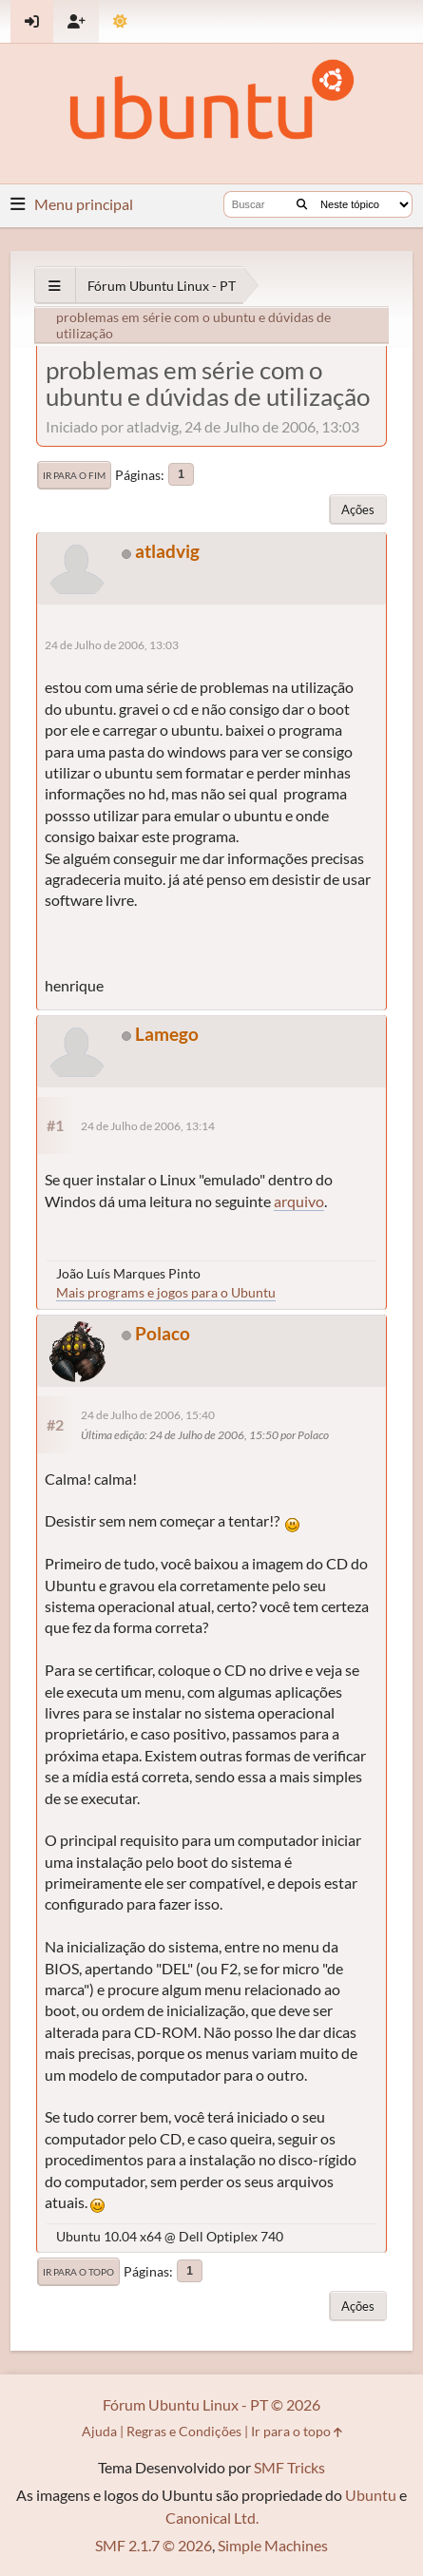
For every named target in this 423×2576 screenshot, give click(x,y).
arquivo (299, 1201)
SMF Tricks (289, 2467)
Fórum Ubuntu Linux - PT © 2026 (211, 2404)
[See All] (54, 286)
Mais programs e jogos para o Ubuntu (166, 1292)
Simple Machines (273, 2545)
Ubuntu (370, 2495)
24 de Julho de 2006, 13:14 (148, 1126)
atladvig (167, 551)
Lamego (167, 1034)
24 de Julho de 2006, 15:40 (148, 1415)
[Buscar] (302, 204)
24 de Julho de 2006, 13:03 (112, 645)
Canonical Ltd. (212, 2518)
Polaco (162, 1333)
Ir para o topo (78, 2272)
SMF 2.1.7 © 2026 (153, 2545)
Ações (358, 509)
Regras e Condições (183, 2431)
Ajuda (99, 2431)
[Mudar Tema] (120, 21)
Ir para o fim (74, 475)
